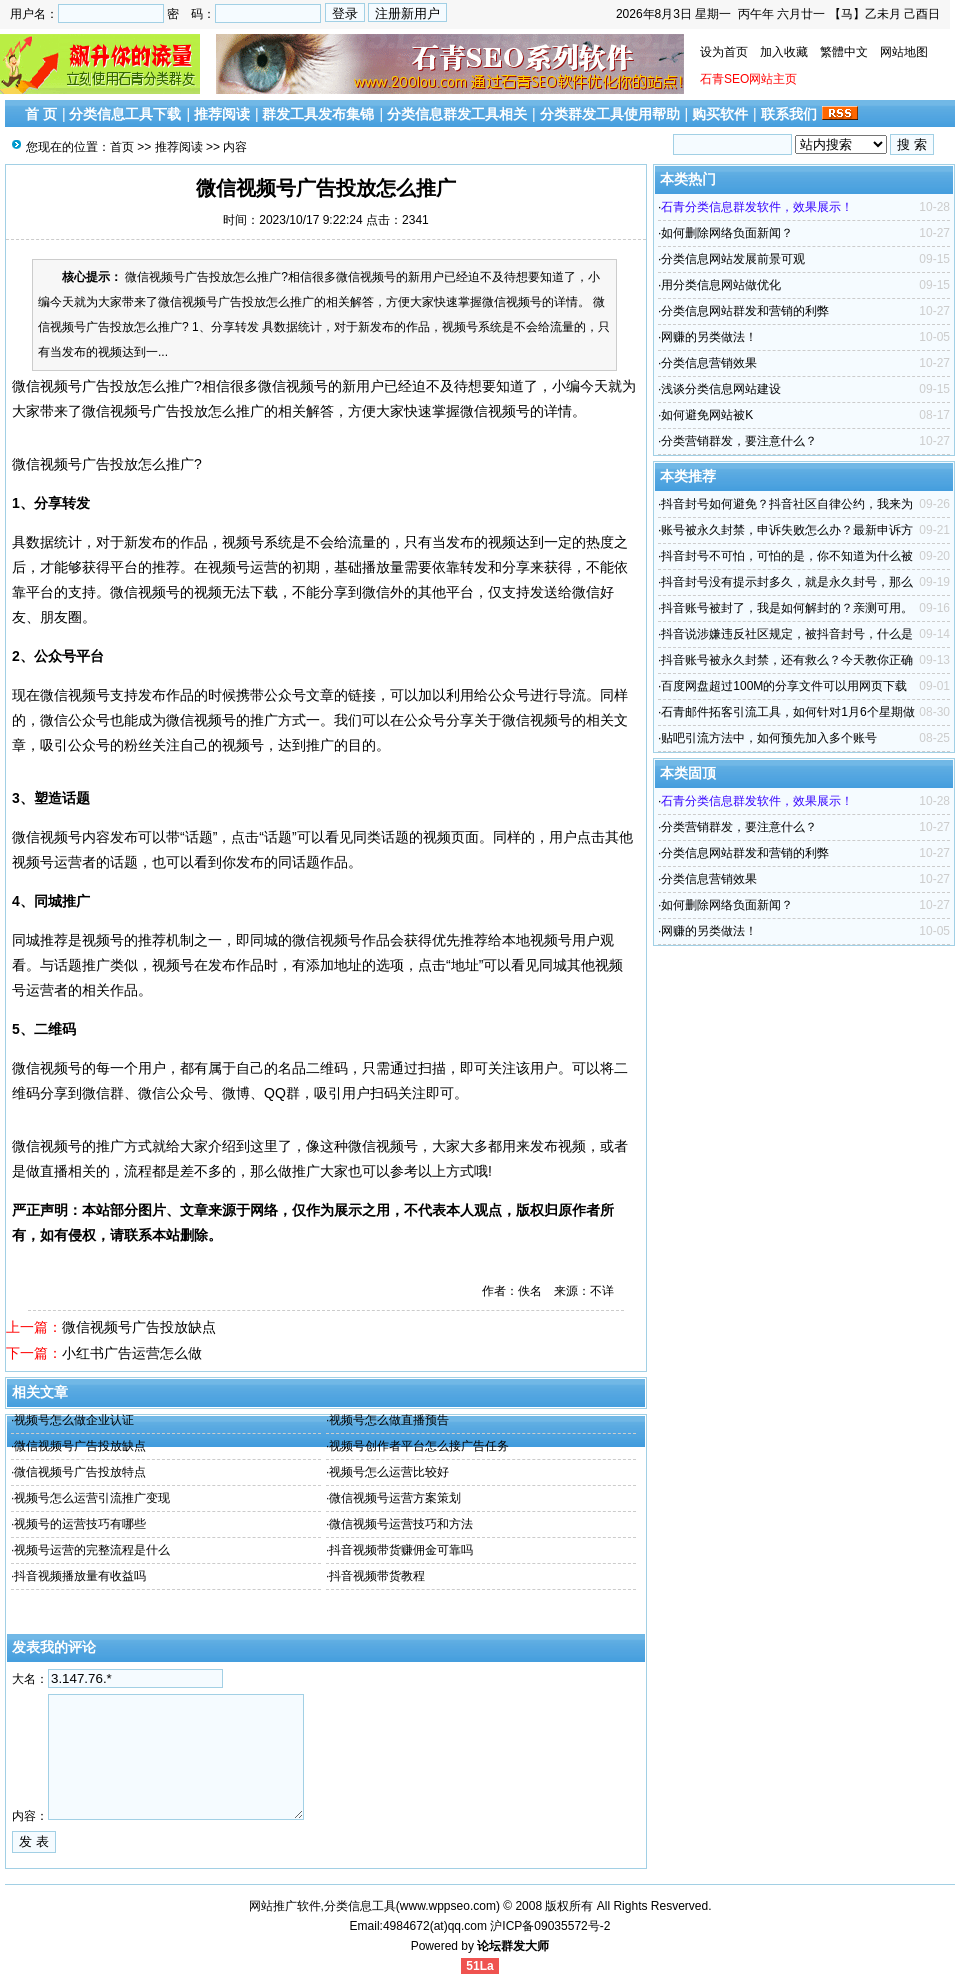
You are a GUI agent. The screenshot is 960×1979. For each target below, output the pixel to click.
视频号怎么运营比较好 (389, 1472)
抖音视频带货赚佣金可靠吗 (401, 1550)
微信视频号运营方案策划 (395, 1498)
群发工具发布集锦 (318, 114)
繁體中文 (844, 52)
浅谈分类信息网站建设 (721, 389)
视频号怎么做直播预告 (389, 1420)
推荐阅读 (222, 114)
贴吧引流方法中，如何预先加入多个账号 (769, 738)
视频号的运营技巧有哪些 (80, 1524)
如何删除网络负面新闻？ (727, 233)
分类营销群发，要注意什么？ (739, 441)
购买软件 (720, 114)
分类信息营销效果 (709, 363)
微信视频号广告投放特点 (80, 1472)
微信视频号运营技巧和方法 (401, 1524)
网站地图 (904, 52)
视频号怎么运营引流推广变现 (92, 1498)
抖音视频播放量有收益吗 (80, 1576)
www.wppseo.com (448, 1906)
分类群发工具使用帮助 (610, 114)
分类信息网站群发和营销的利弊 (745, 311)
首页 (122, 147)
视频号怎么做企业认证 (74, 1420)
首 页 (41, 114)
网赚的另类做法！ (709, 337)
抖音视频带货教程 (377, 1576)
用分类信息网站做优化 (721, 285)
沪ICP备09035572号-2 (550, 1926)
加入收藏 (784, 52)
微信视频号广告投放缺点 (139, 1327)
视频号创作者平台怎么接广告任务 (419, 1446)
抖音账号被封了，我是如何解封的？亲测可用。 (787, 608)
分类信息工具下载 (125, 114)
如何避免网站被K (707, 415)
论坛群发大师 (513, 1946)
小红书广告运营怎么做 (132, 1353)
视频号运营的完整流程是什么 (92, 1550)
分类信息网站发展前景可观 (733, 259)
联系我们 (789, 114)
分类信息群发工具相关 (457, 114)
